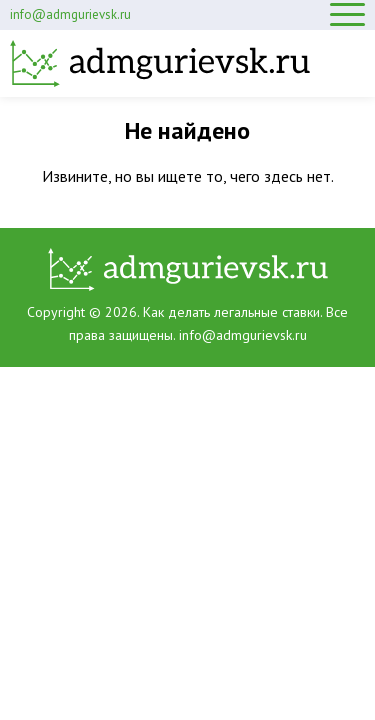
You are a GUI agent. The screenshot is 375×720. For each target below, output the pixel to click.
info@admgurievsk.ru (70, 14)
